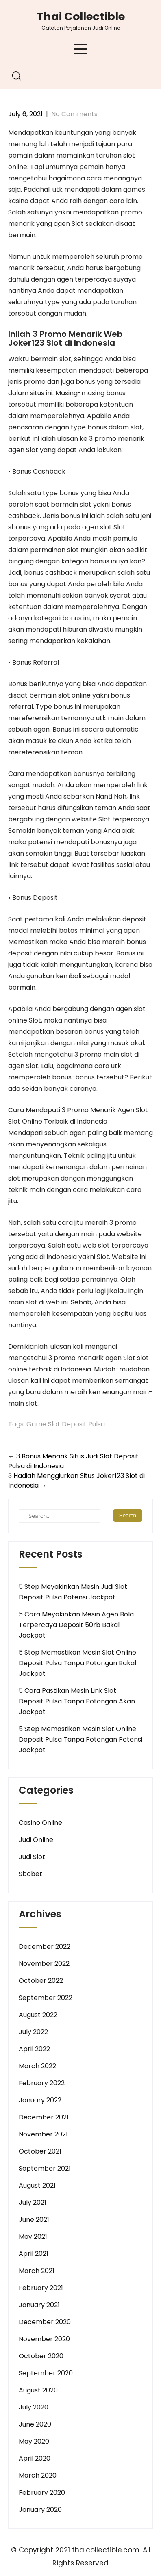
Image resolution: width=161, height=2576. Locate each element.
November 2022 (44, 1963)
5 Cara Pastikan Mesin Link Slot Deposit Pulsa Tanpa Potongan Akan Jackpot (77, 1701)
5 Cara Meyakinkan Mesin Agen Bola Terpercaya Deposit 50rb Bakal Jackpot (76, 1625)
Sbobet (30, 1873)
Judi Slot (32, 1856)
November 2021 (43, 2134)
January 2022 (40, 2100)
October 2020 (41, 2356)
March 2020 (38, 2475)
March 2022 (37, 2066)
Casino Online (40, 1822)
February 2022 (42, 2083)
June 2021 (34, 2219)
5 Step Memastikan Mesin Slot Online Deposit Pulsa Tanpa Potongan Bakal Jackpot (77, 1663)
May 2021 (33, 2236)
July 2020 (33, 2407)
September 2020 (46, 2373)
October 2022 (41, 1980)
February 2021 (41, 2287)
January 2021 (39, 2305)
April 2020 (34, 2458)
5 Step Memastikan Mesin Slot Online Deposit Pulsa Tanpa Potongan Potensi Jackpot (80, 1739)
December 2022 (44, 1946)
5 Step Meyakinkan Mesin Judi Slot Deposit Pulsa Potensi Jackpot (73, 1592)
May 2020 (34, 2441)
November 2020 (44, 2339)
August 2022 (38, 2014)
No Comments (74, 114)
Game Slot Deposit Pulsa (65, 1424)
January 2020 (40, 2509)
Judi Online (36, 1839)
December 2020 (45, 2322)
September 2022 (45, 1997)
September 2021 (45, 2168)
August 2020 (38, 2390)
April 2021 (33, 2253)
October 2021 (40, 2151)
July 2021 (32, 2202)
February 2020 (42, 2492)
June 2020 (35, 2424)
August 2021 (37, 2185)
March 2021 (36, 2270)
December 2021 (44, 2117)
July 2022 (33, 2032)
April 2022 (34, 2049)
